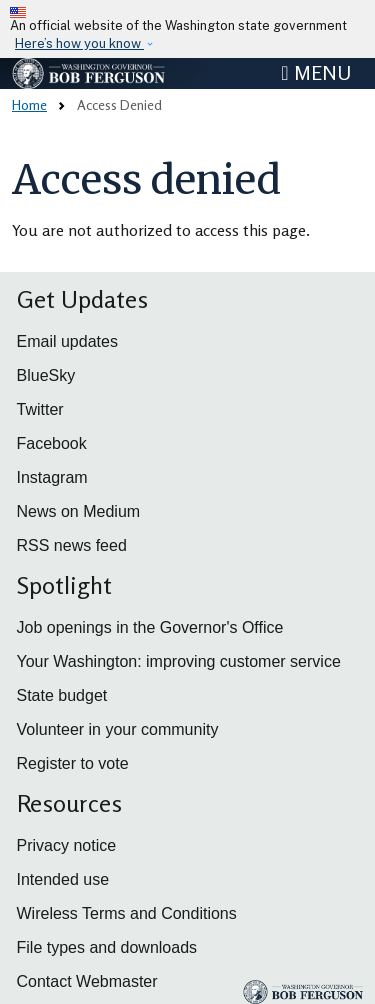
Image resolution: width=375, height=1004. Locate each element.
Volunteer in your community (118, 729)
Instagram (52, 477)
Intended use (63, 879)
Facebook (52, 443)
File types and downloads (107, 947)
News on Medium (79, 511)
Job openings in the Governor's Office (150, 627)
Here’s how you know (79, 43)
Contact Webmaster (87, 981)
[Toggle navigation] (316, 73)
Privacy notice (67, 845)
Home (29, 104)
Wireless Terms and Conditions (127, 913)
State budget (62, 695)
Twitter (40, 409)
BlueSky (46, 375)
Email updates (67, 341)
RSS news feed (72, 545)
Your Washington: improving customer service (179, 661)
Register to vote (73, 763)
